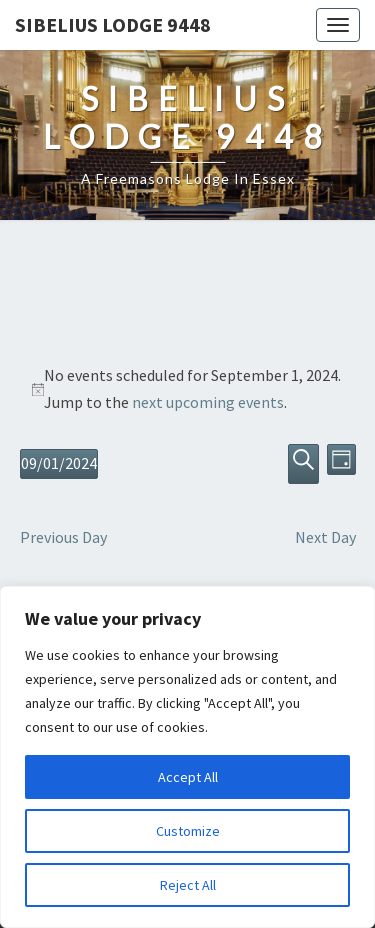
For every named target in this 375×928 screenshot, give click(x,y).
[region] (187, 757)
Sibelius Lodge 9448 (113, 24)
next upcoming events (208, 402)
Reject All (188, 885)
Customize (188, 831)
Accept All (188, 777)
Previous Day (63, 537)
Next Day (325, 537)
